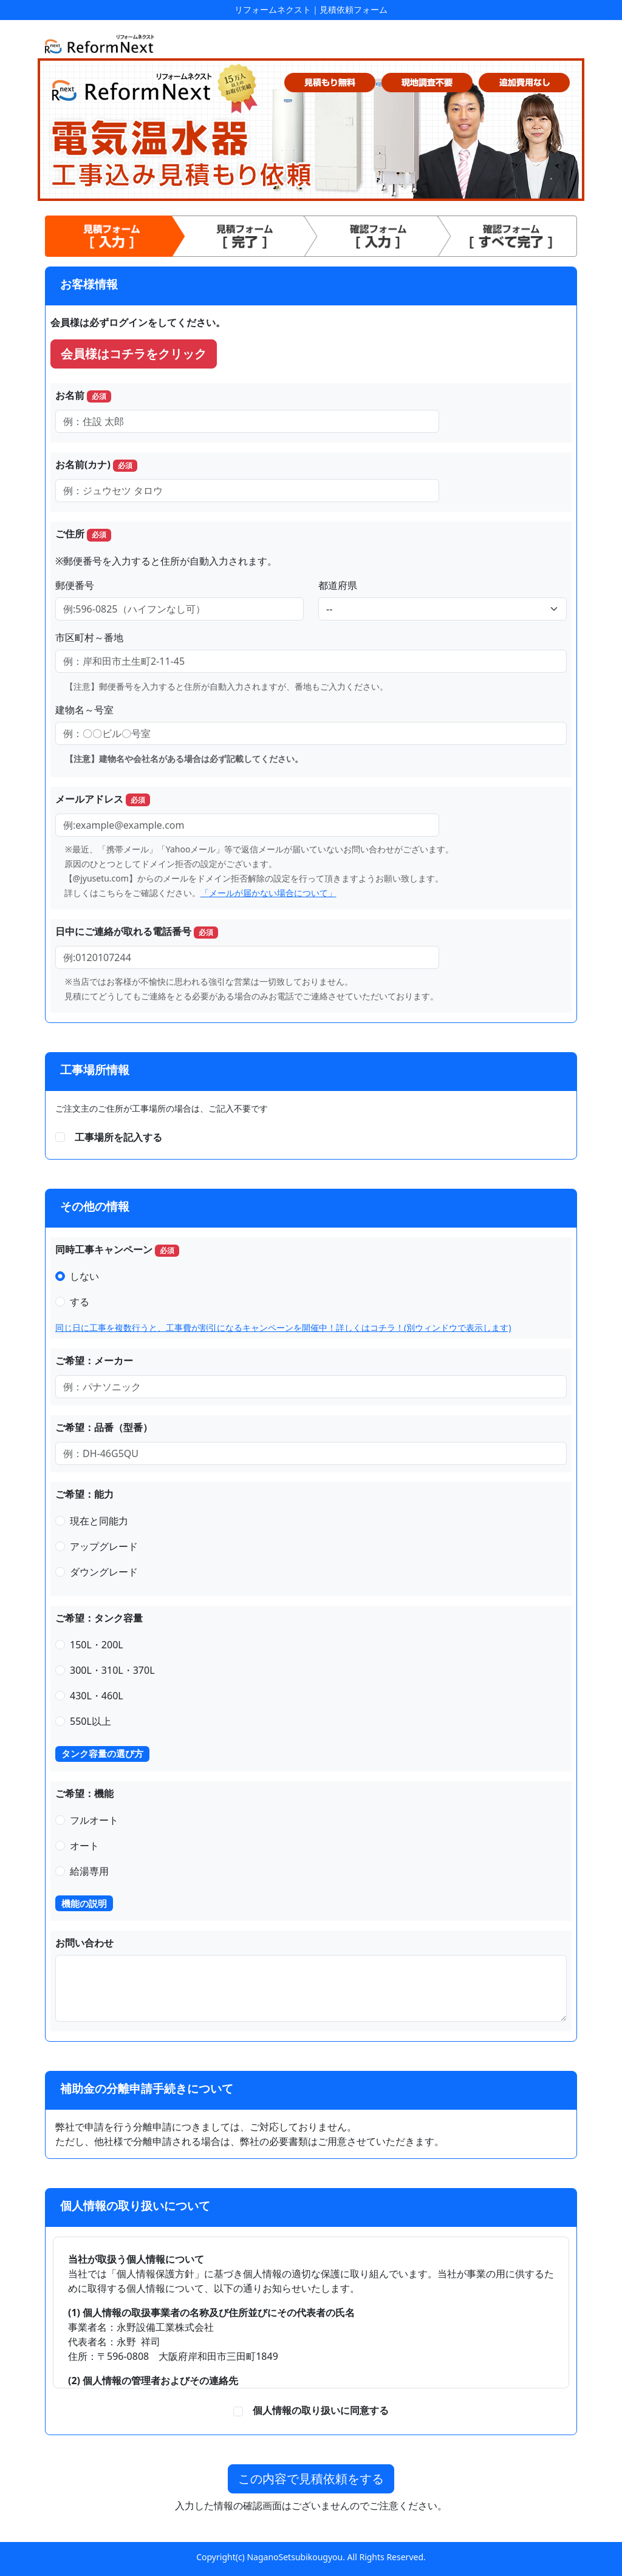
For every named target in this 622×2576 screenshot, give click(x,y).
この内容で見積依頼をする (311, 2478)
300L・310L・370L (112, 1670)
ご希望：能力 (84, 1494)
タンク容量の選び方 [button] (102, 1753)
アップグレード (104, 1546)
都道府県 (337, 585)
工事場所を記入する (118, 1137)
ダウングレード (104, 1572)
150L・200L (96, 1644)
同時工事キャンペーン (117, 1250)
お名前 (83, 396)
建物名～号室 (84, 709)
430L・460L (96, 1695)
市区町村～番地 (89, 637)
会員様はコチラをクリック (134, 353)
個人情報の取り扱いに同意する (316, 2410)
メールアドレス (102, 799)
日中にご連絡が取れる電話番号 (136, 932)
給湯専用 (89, 1871)
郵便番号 (74, 585)
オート (84, 1845)
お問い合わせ (84, 1942)
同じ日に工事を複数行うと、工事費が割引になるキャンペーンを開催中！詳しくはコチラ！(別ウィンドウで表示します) (283, 1327)
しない (84, 1276)
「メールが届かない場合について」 (268, 893)
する (79, 1301)
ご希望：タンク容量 (99, 1618)
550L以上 (90, 1721)
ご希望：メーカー (94, 1360)
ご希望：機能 (84, 1793)
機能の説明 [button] (84, 1903)
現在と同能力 (99, 1521)
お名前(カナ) (96, 465)
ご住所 (83, 534)
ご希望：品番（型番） (103, 1427)
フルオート (94, 1820)
